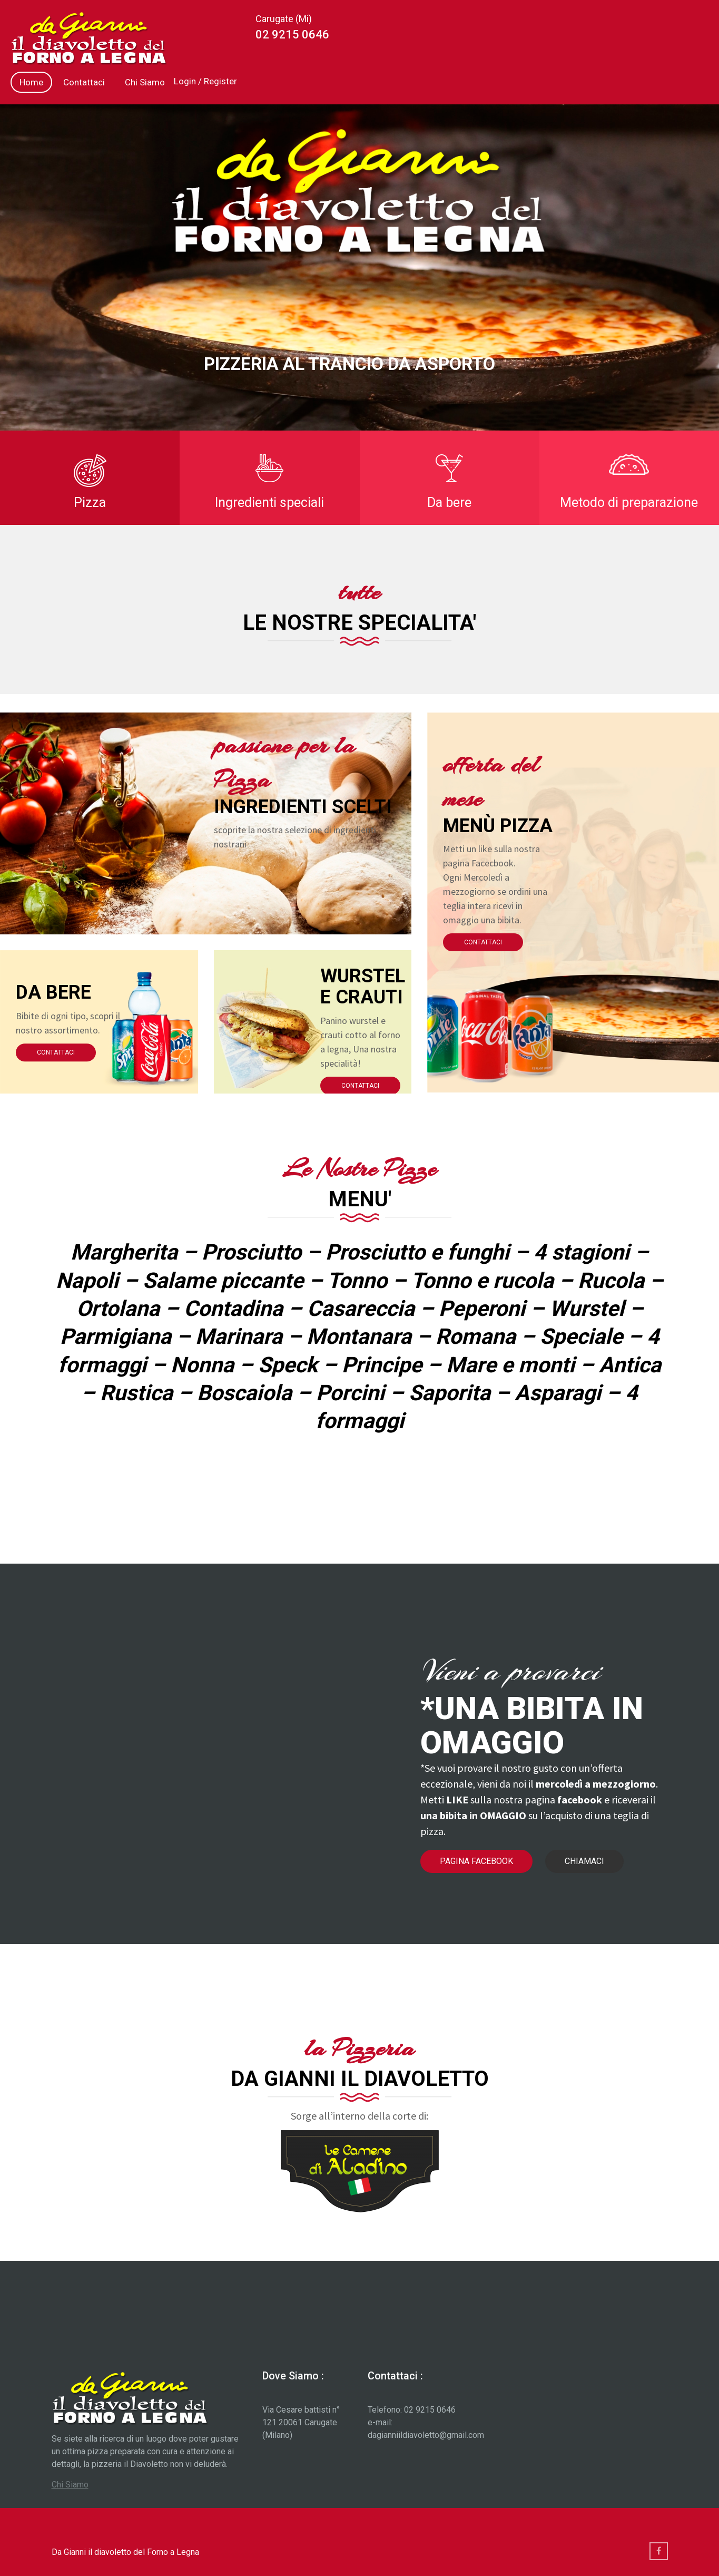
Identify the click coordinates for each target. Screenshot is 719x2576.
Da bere (449, 502)
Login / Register (205, 81)
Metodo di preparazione (629, 502)
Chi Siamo (145, 82)
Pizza (90, 502)
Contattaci (84, 82)
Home (31, 82)
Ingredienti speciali (269, 502)
